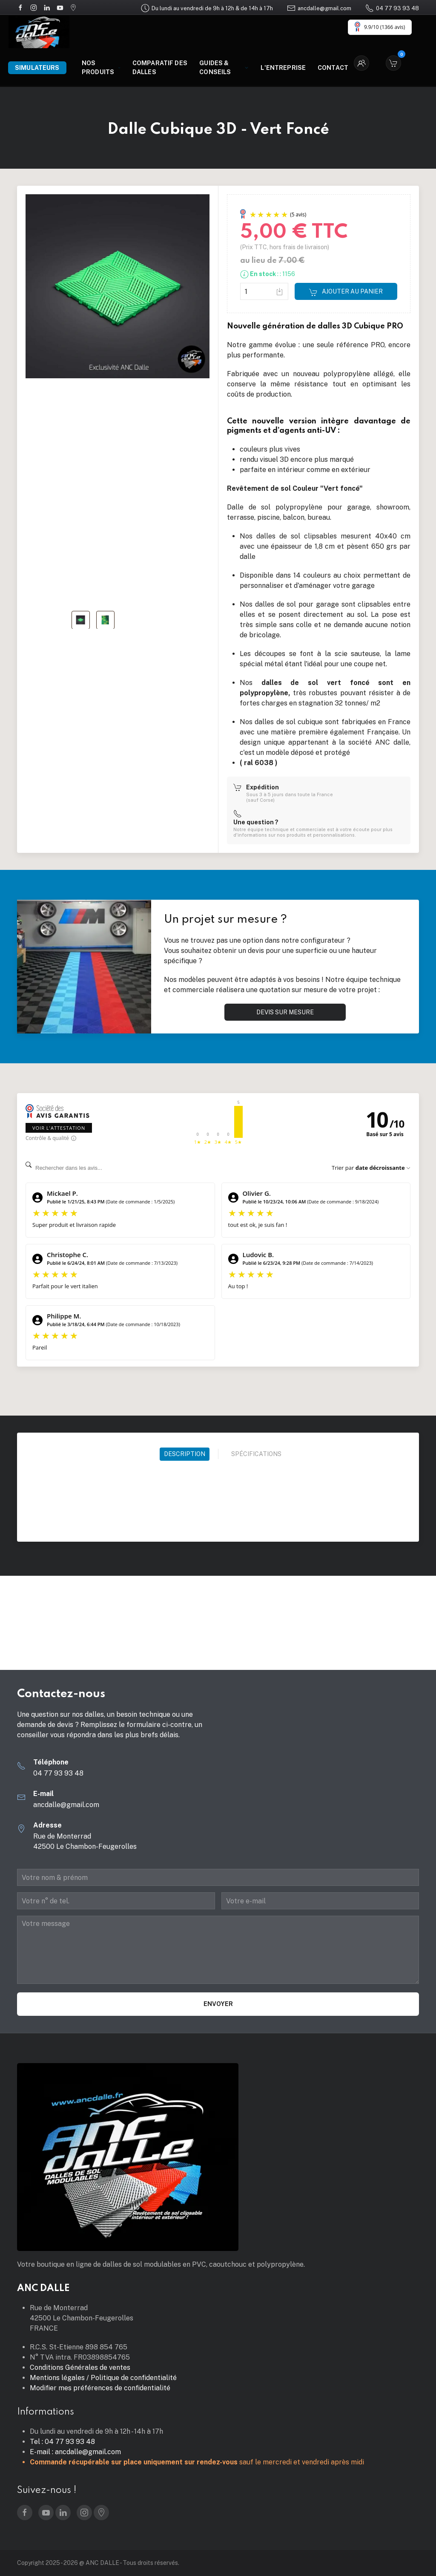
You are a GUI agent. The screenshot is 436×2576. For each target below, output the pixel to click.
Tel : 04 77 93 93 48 (62, 2442)
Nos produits (101, 67)
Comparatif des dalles (159, 67)
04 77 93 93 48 (392, 8)
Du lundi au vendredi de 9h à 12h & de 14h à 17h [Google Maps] (207, 8)
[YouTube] (60, 7)
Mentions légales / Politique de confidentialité (103, 2378)
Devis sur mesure (285, 1012)
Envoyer (218, 2003)
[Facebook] (20, 7)
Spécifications (256, 1454)
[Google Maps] (73, 7)
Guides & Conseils (224, 67)
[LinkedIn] (46, 7)
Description (184, 1454)
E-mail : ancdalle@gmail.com (75, 2452)
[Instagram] (33, 7)
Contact (333, 67)
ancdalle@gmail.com (319, 8)
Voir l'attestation (58, 1128)
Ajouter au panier (346, 292)
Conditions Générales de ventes (80, 2367)
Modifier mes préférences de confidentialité (100, 2388)
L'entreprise (283, 67)
